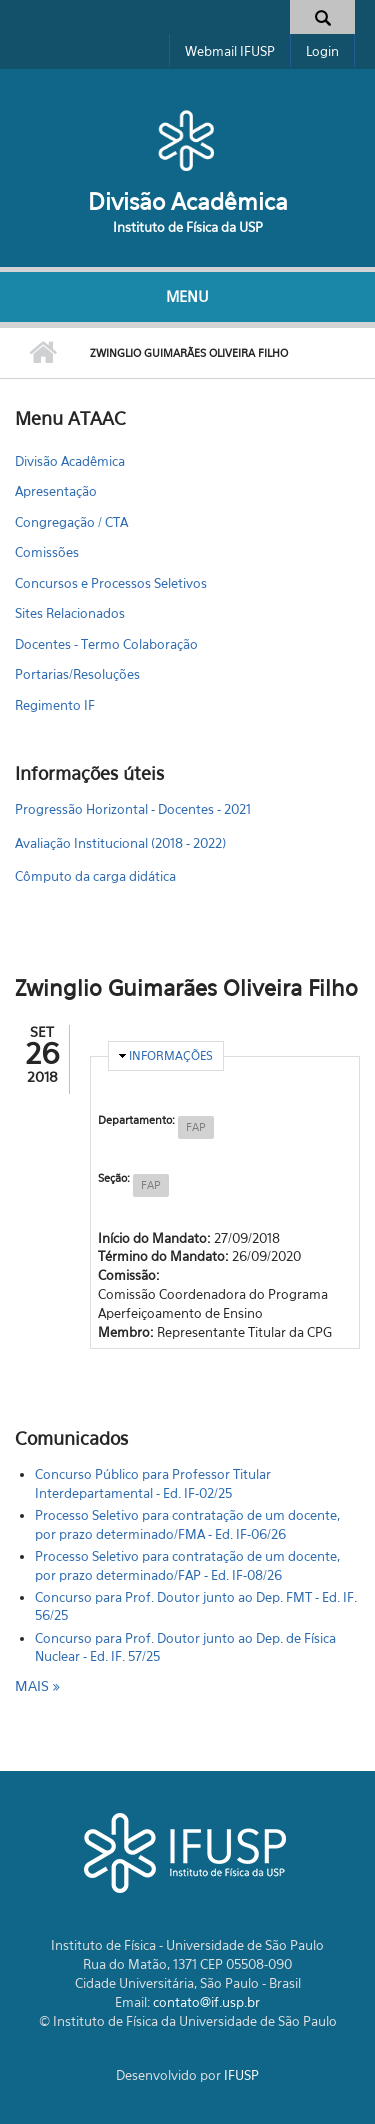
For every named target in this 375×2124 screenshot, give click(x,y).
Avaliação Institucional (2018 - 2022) (120, 843)
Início (42, 353)
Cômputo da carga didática (95, 876)
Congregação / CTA (71, 522)
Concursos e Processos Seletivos (111, 583)
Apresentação (56, 491)
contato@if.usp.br (206, 2002)
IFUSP (241, 2075)
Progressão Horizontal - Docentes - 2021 (133, 809)
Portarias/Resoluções (77, 674)
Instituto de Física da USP (188, 227)
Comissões (47, 552)
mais (34, 1685)
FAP (196, 1127)
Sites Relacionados (70, 613)
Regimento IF (55, 705)
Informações (171, 1055)
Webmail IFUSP (230, 51)
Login (322, 51)
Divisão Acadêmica (188, 201)
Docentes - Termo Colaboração (106, 644)
